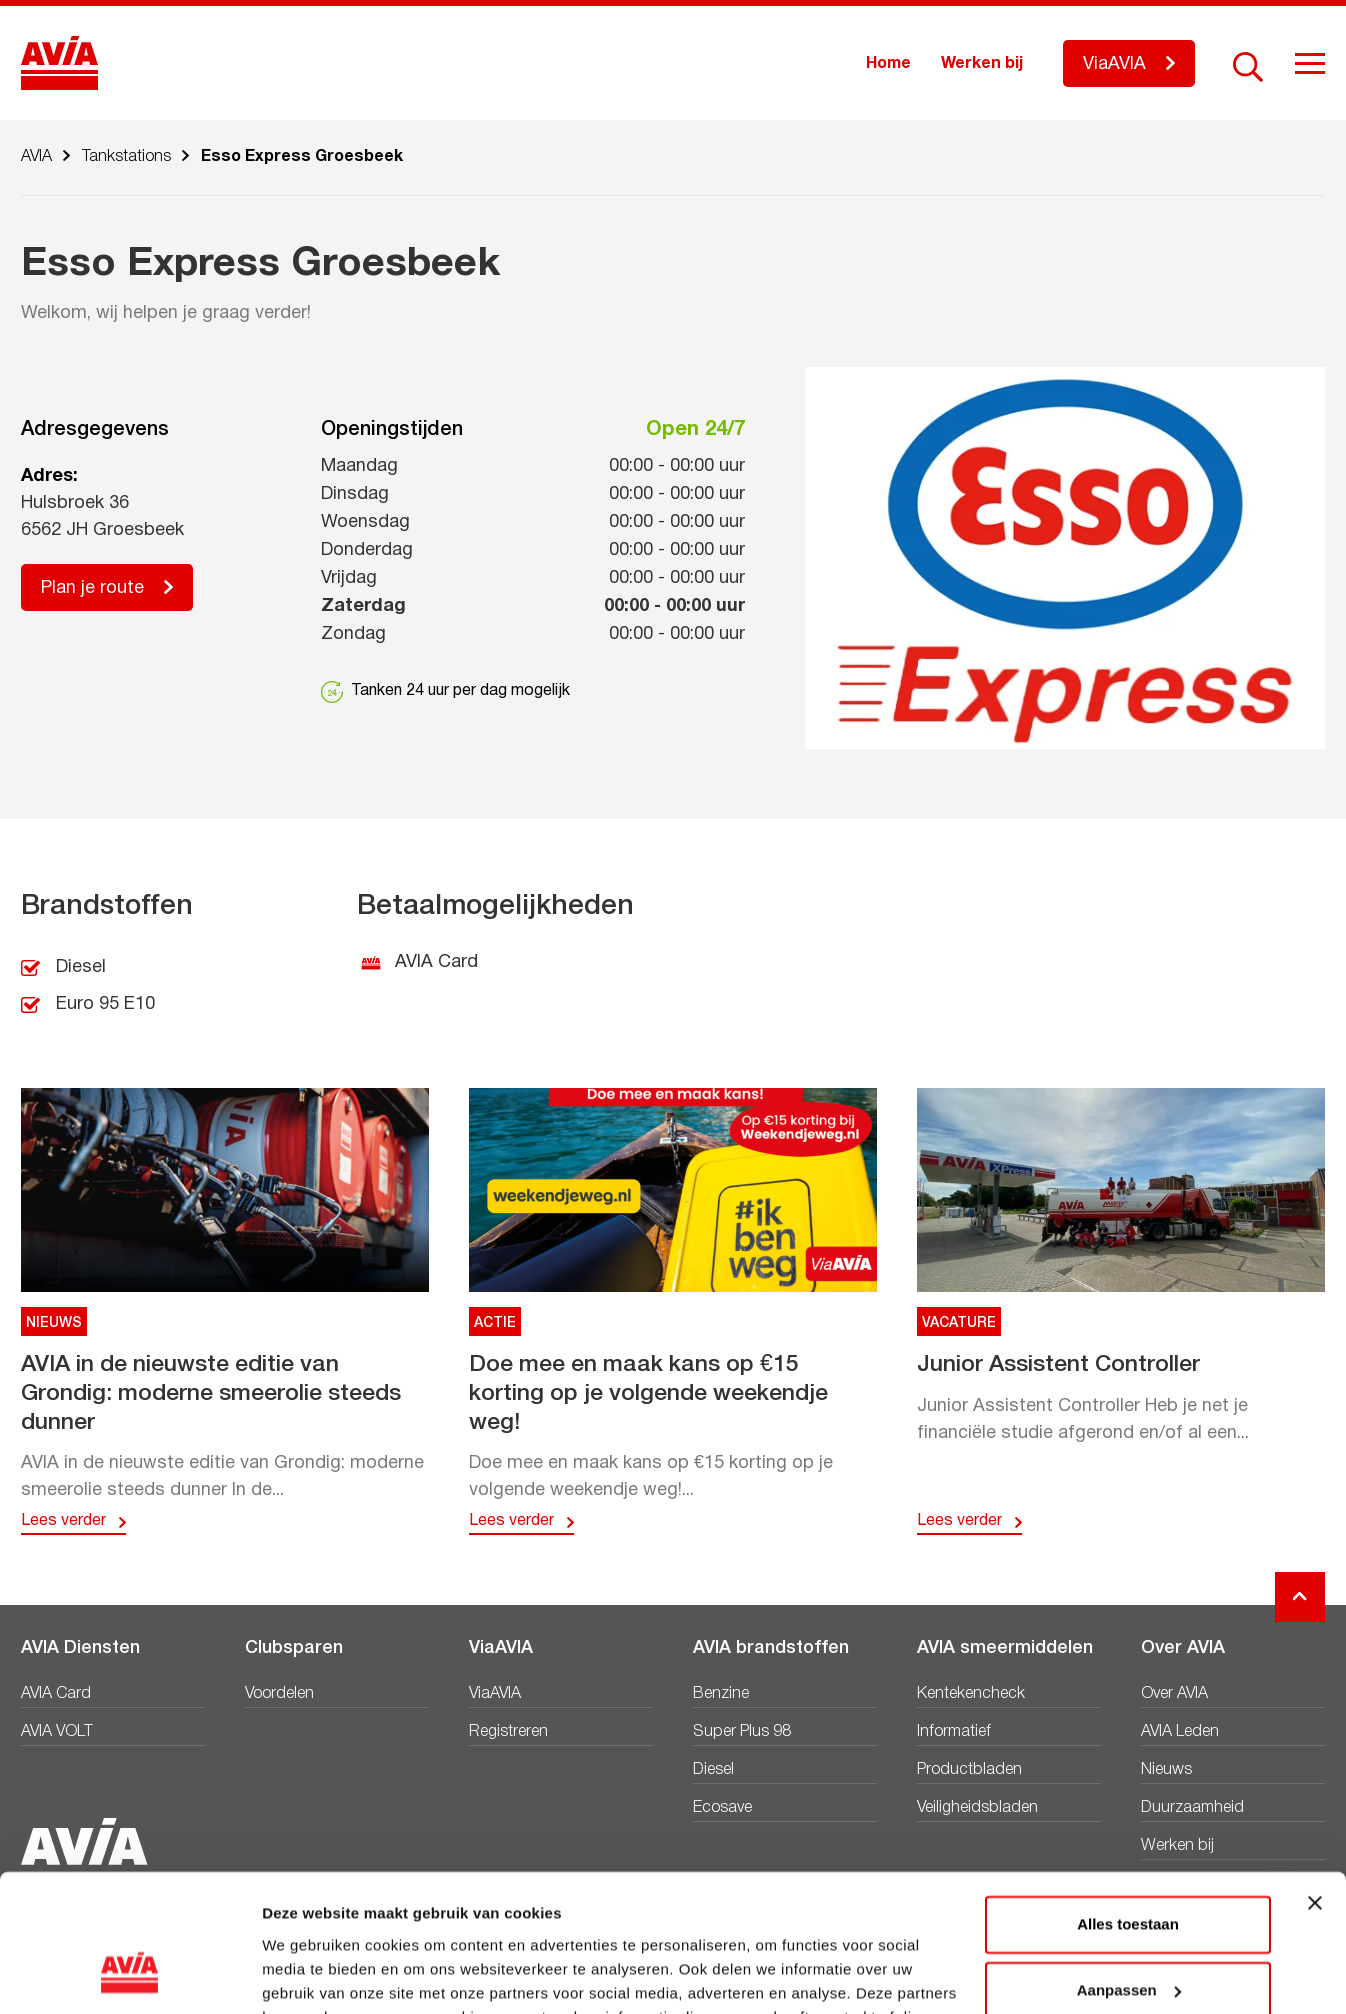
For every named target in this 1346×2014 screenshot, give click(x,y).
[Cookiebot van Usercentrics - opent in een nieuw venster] (129, 1975)
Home (888, 64)
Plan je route (92, 588)
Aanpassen (1129, 1868)
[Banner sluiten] (1315, 1782)
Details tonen (309, 1974)
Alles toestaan (1128, 1803)
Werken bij (982, 64)
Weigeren (1127, 1934)
